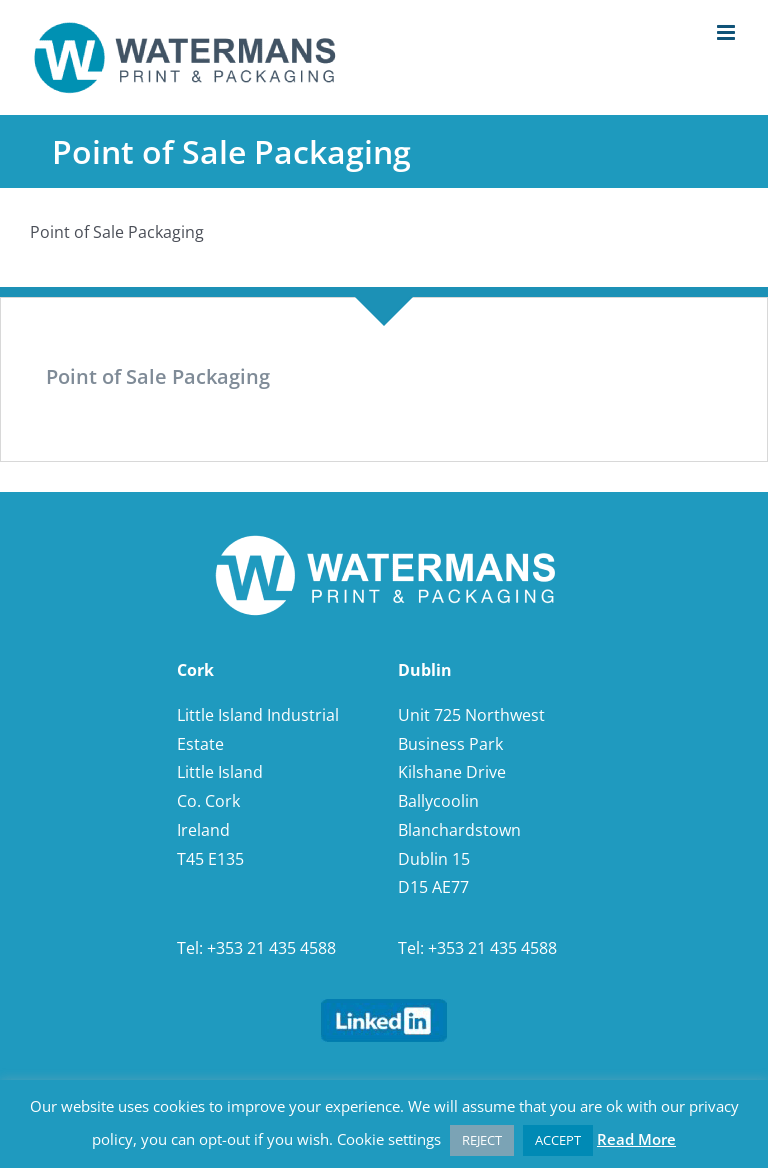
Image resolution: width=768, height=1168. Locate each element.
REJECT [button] (482, 1140)
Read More (636, 1139)
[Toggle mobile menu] (727, 32)
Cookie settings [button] (389, 1139)
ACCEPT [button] (558, 1140)
